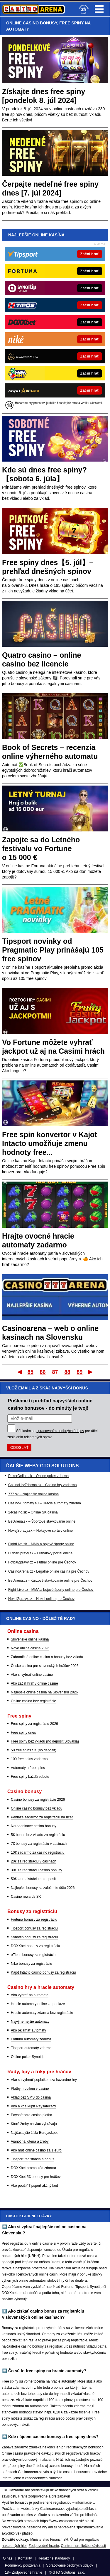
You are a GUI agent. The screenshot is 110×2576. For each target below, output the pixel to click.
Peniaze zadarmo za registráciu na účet (42, 1817)
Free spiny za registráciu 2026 (34, 1724)
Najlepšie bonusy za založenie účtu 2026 (43, 1888)
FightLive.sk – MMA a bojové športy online (41, 1544)
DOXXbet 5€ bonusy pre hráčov (35, 2177)
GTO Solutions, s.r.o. (69, 2572)
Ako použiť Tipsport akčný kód (34, 2186)
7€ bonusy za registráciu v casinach (39, 1844)
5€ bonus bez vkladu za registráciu (38, 1835)
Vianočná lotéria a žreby (30, 2141)
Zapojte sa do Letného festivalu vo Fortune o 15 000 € (41, 848)
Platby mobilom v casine (30, 2088)
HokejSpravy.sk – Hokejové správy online (40, 1530)
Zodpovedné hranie (43, 2546)
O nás (7, 2558)
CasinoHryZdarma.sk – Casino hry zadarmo (42, 1485)
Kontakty (25, 2558)
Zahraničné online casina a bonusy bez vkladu (47, 1657)
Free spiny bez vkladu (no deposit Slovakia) (45, 1741)
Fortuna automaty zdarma (31, 2039)
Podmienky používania (22, 2565)
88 (67, 1372)
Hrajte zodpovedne (33, 2496)
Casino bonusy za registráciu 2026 (38, 1799)
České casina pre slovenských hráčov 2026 (45, 1666)
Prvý (19, 1372)
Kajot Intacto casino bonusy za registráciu (43, 1972)
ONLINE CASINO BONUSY (31, 23)
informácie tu (85, 2502)
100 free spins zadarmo (29, 1759)
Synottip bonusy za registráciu (34, 1937)
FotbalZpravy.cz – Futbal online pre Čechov (42, 1562)
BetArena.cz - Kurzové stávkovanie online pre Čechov (50, 1580)
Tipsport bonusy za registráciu (34, 1928)
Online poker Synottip (28, 2057)
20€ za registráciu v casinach (33, 1861)
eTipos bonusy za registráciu (33, 1955)
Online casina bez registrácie (33, 1701)
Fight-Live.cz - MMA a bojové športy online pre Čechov (51, 1590)
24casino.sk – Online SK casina (33, 1512)
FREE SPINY (71, 23)
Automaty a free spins (28, 1768)
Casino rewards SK (26, 1897)
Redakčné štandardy (54, 2558)
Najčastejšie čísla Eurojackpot (34, 2133)
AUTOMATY (17, 29)
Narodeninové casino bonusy (33, 1826)
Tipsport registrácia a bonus (32, 2159)
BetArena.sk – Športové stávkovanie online (41, 1521)
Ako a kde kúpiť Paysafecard (33, 2106)
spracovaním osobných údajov (60, 1431)
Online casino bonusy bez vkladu (36, 1808)
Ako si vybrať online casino (32, 1675)
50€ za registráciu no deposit (33, 1879)
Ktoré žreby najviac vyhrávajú (34, 2124)
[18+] (84, 9)
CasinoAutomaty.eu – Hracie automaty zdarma (44, 1503)
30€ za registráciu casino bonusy (36, 1870)
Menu (99, 9)
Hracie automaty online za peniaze (38, 2004)
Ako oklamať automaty (28, 2030)
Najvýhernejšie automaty (30, 2021)
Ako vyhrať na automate (29, 1995)
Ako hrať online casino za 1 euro (36, 2150)
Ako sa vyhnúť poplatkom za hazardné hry (44, 2080)
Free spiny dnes (23, 1732)
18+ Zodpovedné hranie (23, 2572)
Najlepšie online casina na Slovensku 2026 (44, 1692)
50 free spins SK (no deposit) (33, 1750)
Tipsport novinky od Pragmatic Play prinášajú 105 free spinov (53, 950)
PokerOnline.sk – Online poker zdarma (38, 1476)
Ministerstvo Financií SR (49, 2539)
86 (43, 1372)
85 (30, 1372)
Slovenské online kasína (30, 1639)
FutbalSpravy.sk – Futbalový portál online (40, 1553)
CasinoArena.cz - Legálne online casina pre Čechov (48, 1571)
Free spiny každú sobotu (30, 1777)
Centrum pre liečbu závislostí (83, 2546)
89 (79, 1372)
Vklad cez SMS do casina (31, 2097)
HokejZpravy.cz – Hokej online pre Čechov (41, 1599)
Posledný (91, 1372)
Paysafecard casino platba (31, 2115)
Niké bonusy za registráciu (31, 1964)
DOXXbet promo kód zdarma (33, 2168)
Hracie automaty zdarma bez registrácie (42, 2013)
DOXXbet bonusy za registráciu (35, 1946)
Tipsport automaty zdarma (31, 2048)
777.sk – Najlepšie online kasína (33, 1494)
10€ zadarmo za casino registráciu (38, 1852)
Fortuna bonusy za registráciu (34, 1919)
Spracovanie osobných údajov (69, 2565)
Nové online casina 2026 (30, 1648)
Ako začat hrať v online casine (34, 1683)
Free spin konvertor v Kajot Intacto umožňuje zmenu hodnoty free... (49, 1143)
